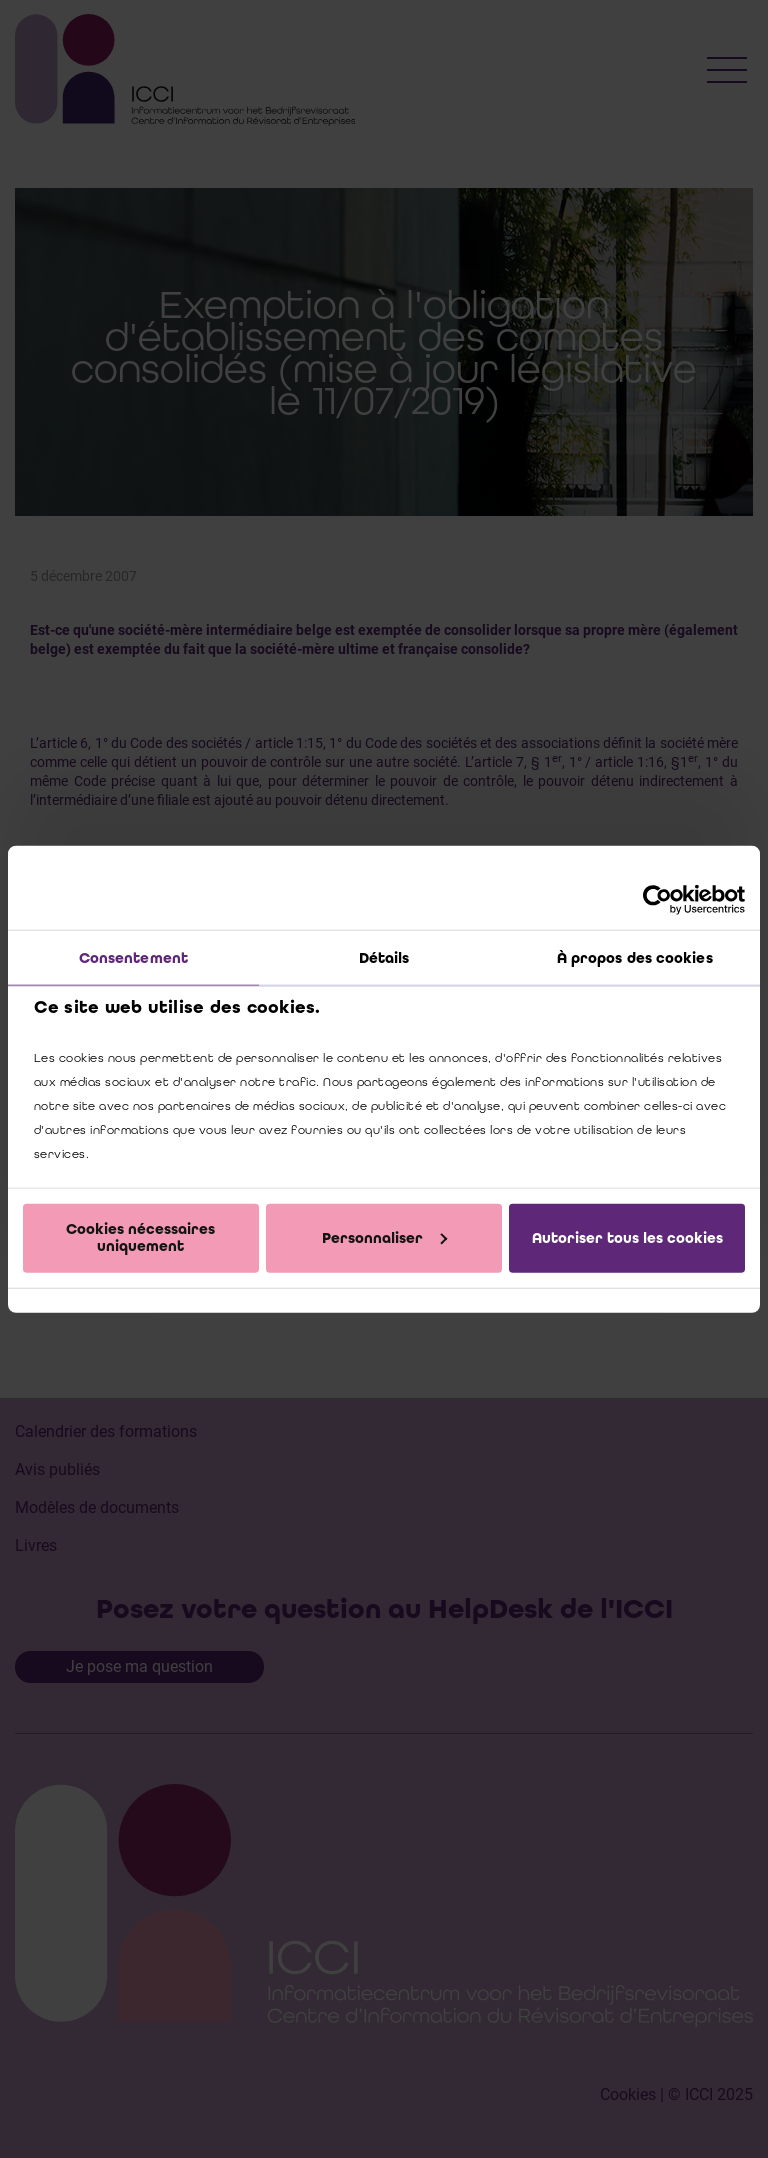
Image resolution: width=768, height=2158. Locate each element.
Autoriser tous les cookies (627, 1237)
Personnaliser (384, 1237)
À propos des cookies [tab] (635, 958)
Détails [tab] (384, 958)
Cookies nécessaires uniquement (140, 1237)
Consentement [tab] (133, 958)
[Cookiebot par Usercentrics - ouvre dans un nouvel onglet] (657, 900)
